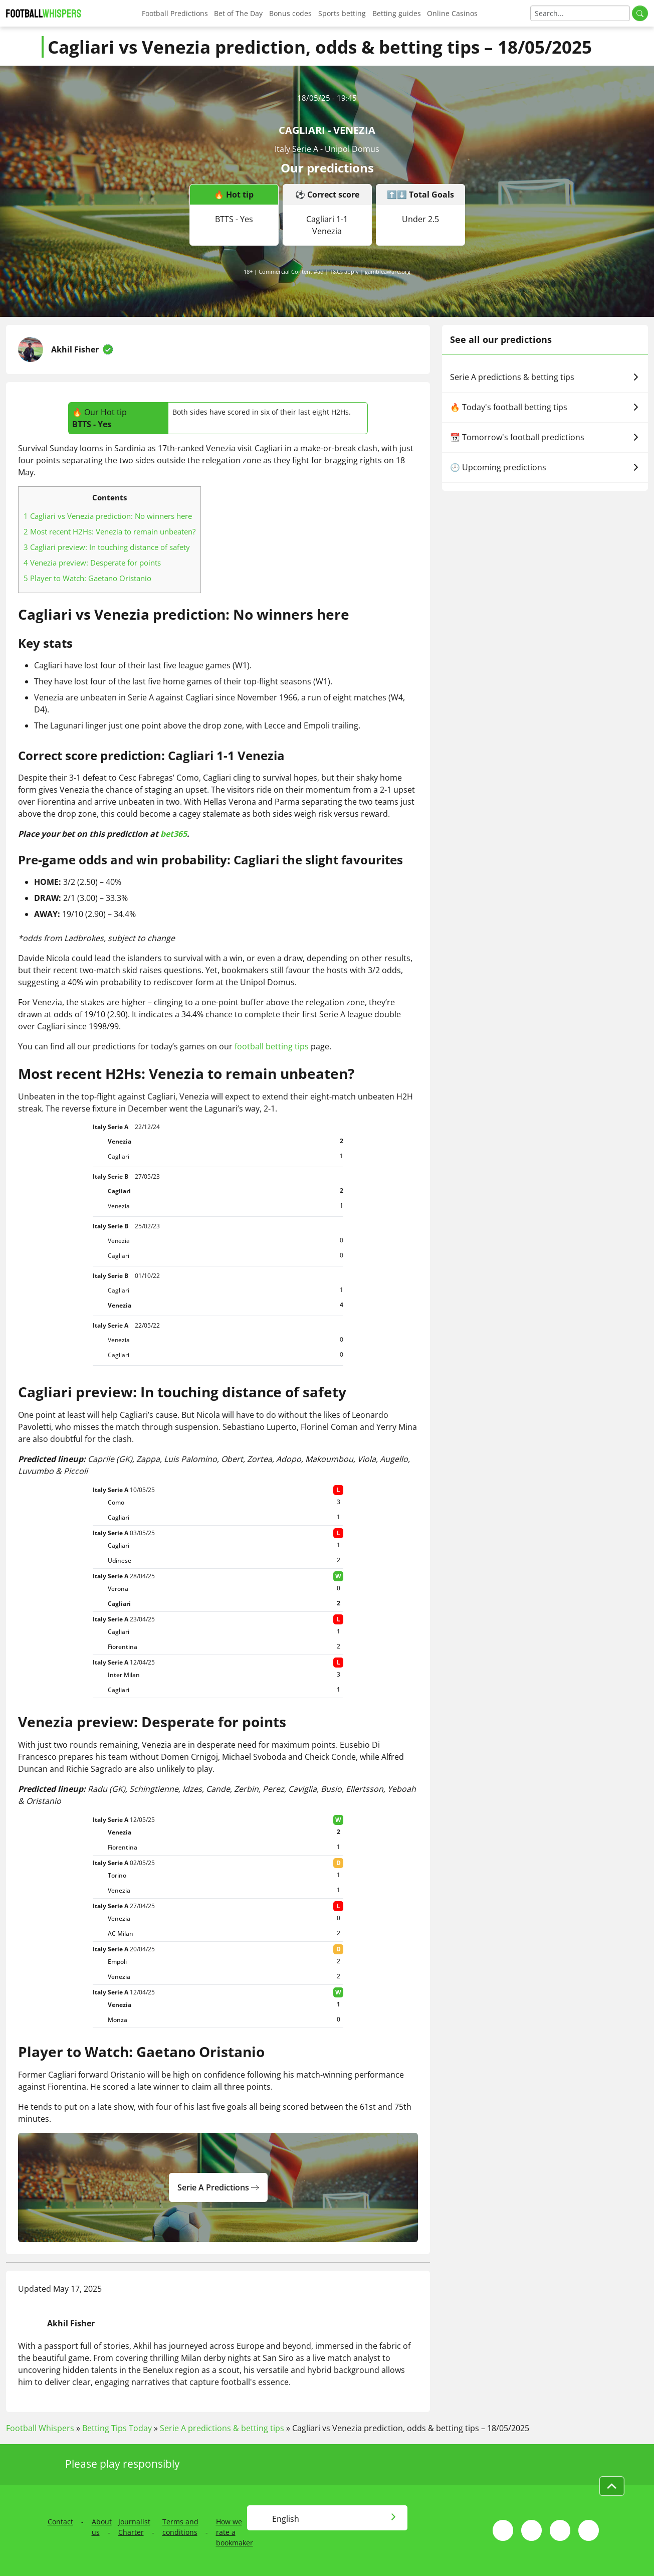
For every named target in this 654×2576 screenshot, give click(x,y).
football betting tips (272, 1046)
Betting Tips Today (117, 2428)
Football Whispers (40, 2428)
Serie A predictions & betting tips (545, 377)
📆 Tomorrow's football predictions (545, 437)
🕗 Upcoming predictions (545, 467)
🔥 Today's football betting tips (545, 407)
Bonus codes (290, 13)
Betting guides (396, 13)
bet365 (173, 833)
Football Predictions (175, 13)
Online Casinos (452, 13)
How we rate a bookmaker (234, 2532)
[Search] (580, 13)
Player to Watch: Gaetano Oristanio (87, 578)
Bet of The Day (238, 13)
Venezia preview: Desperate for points (92, 563)
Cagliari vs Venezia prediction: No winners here (108, 516)
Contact (60, 2521)
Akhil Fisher (75, 349)
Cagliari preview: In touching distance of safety (107, 547)
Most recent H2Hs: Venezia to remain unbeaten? (109, 531)
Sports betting (342, 13)
